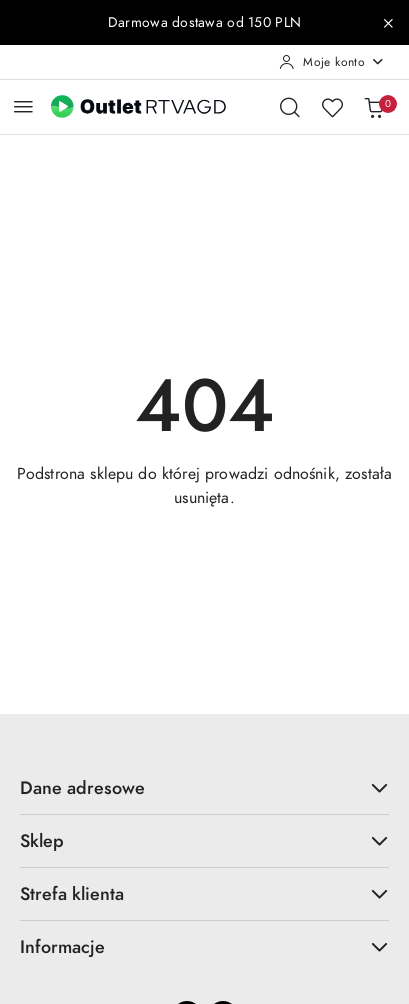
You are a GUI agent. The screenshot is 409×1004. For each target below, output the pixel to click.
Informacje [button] (204, 946)
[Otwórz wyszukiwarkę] (290, 107)
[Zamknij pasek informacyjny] (388, 23)
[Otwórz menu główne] (23, 106)
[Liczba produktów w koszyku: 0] (374, 107)
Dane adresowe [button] (204, 787)
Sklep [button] (204, 840)
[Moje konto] (332, 62)
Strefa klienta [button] (204, 893)
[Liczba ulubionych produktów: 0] (332, 107)
